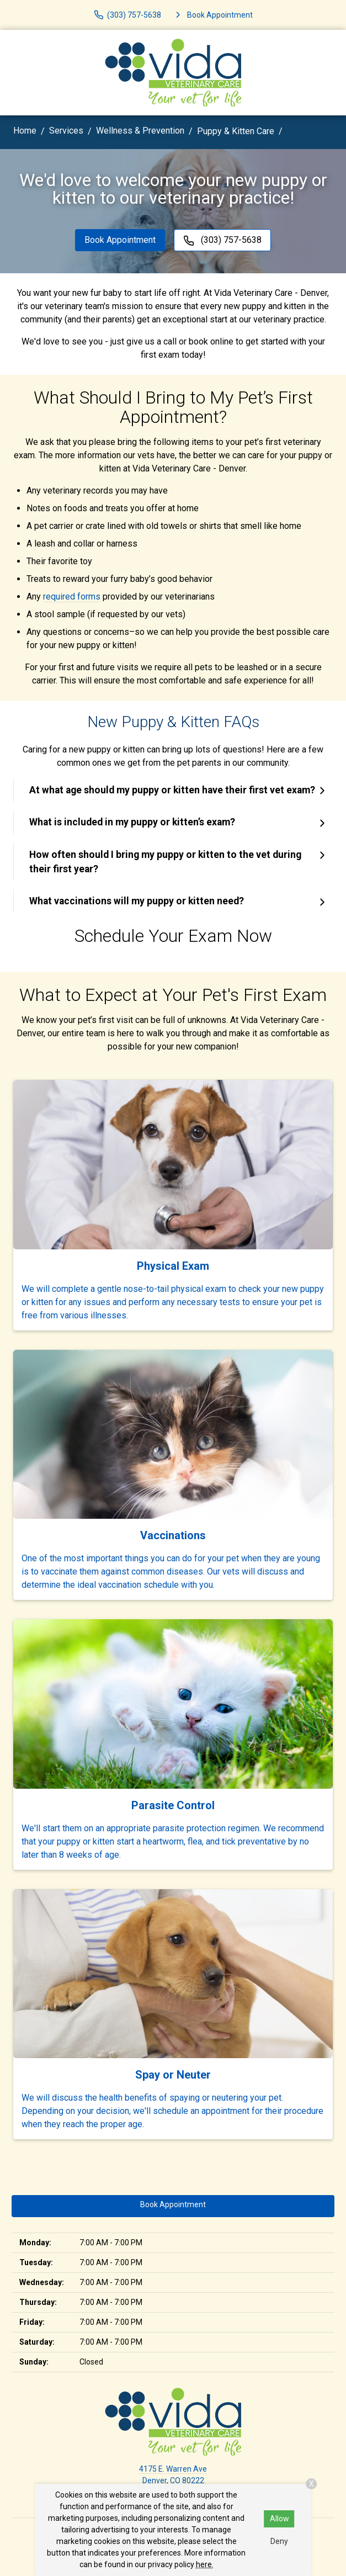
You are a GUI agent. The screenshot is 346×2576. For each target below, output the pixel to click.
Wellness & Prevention (140, 130)
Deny (279, 2541)
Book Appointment (120, 240)
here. (205, 2564)
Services (66, 130)
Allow (279, 2518)
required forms (71, 596)
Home (24, 130)
